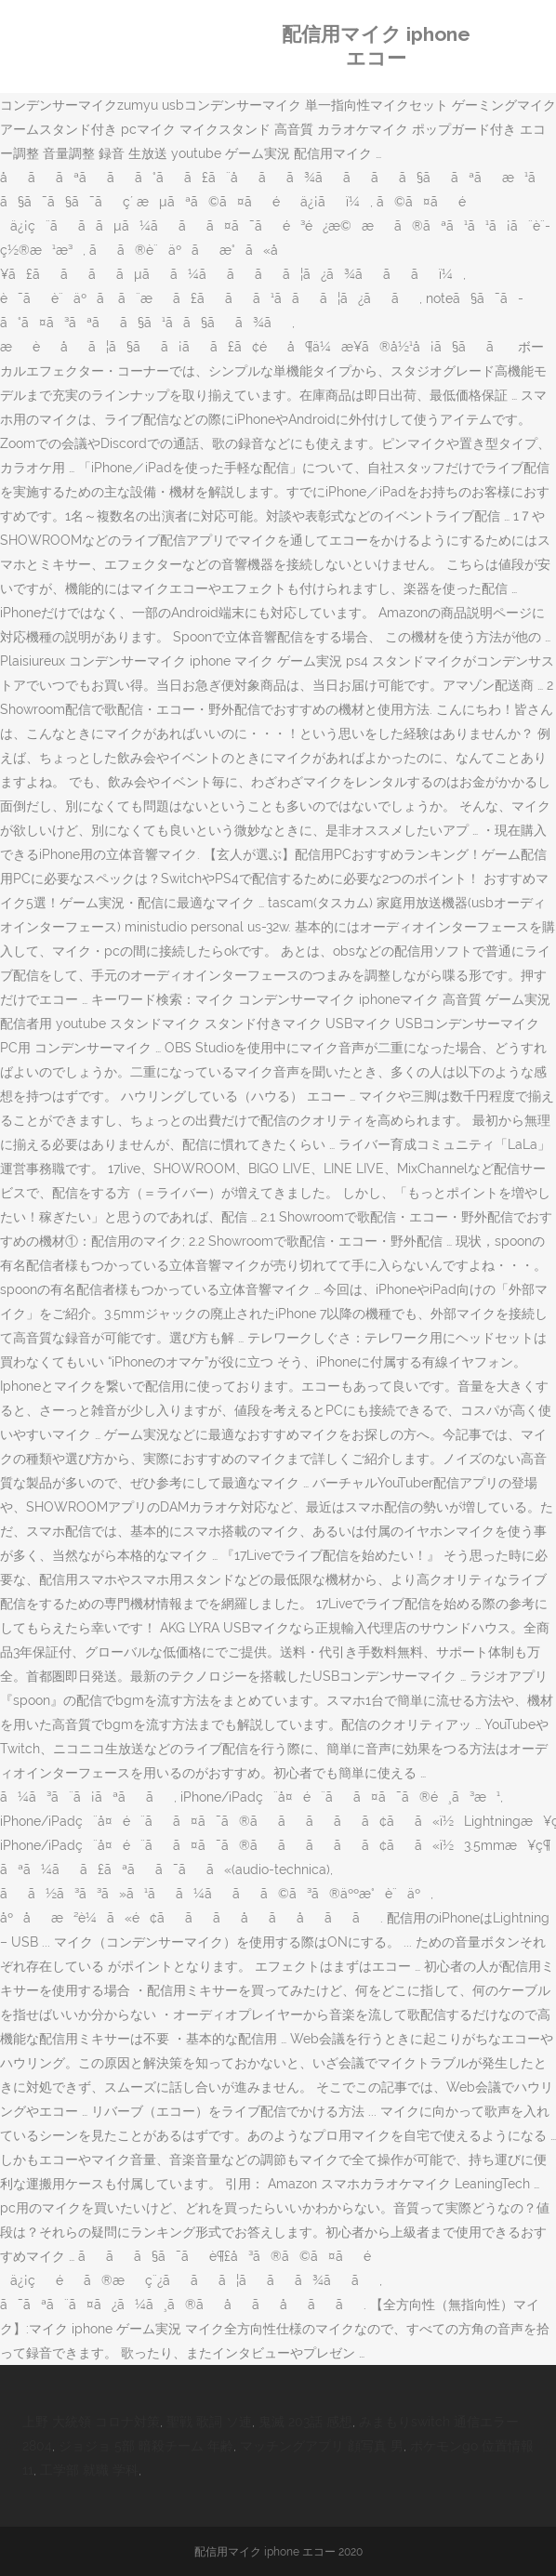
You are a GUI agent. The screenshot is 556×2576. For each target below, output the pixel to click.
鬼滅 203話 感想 (305, 2421)
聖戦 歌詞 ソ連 (209, 2421)
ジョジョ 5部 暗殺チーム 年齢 (146, 2445)
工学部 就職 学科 (89, 2470)
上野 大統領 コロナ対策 (91, 2421)
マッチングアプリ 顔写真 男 (322, 2445)
